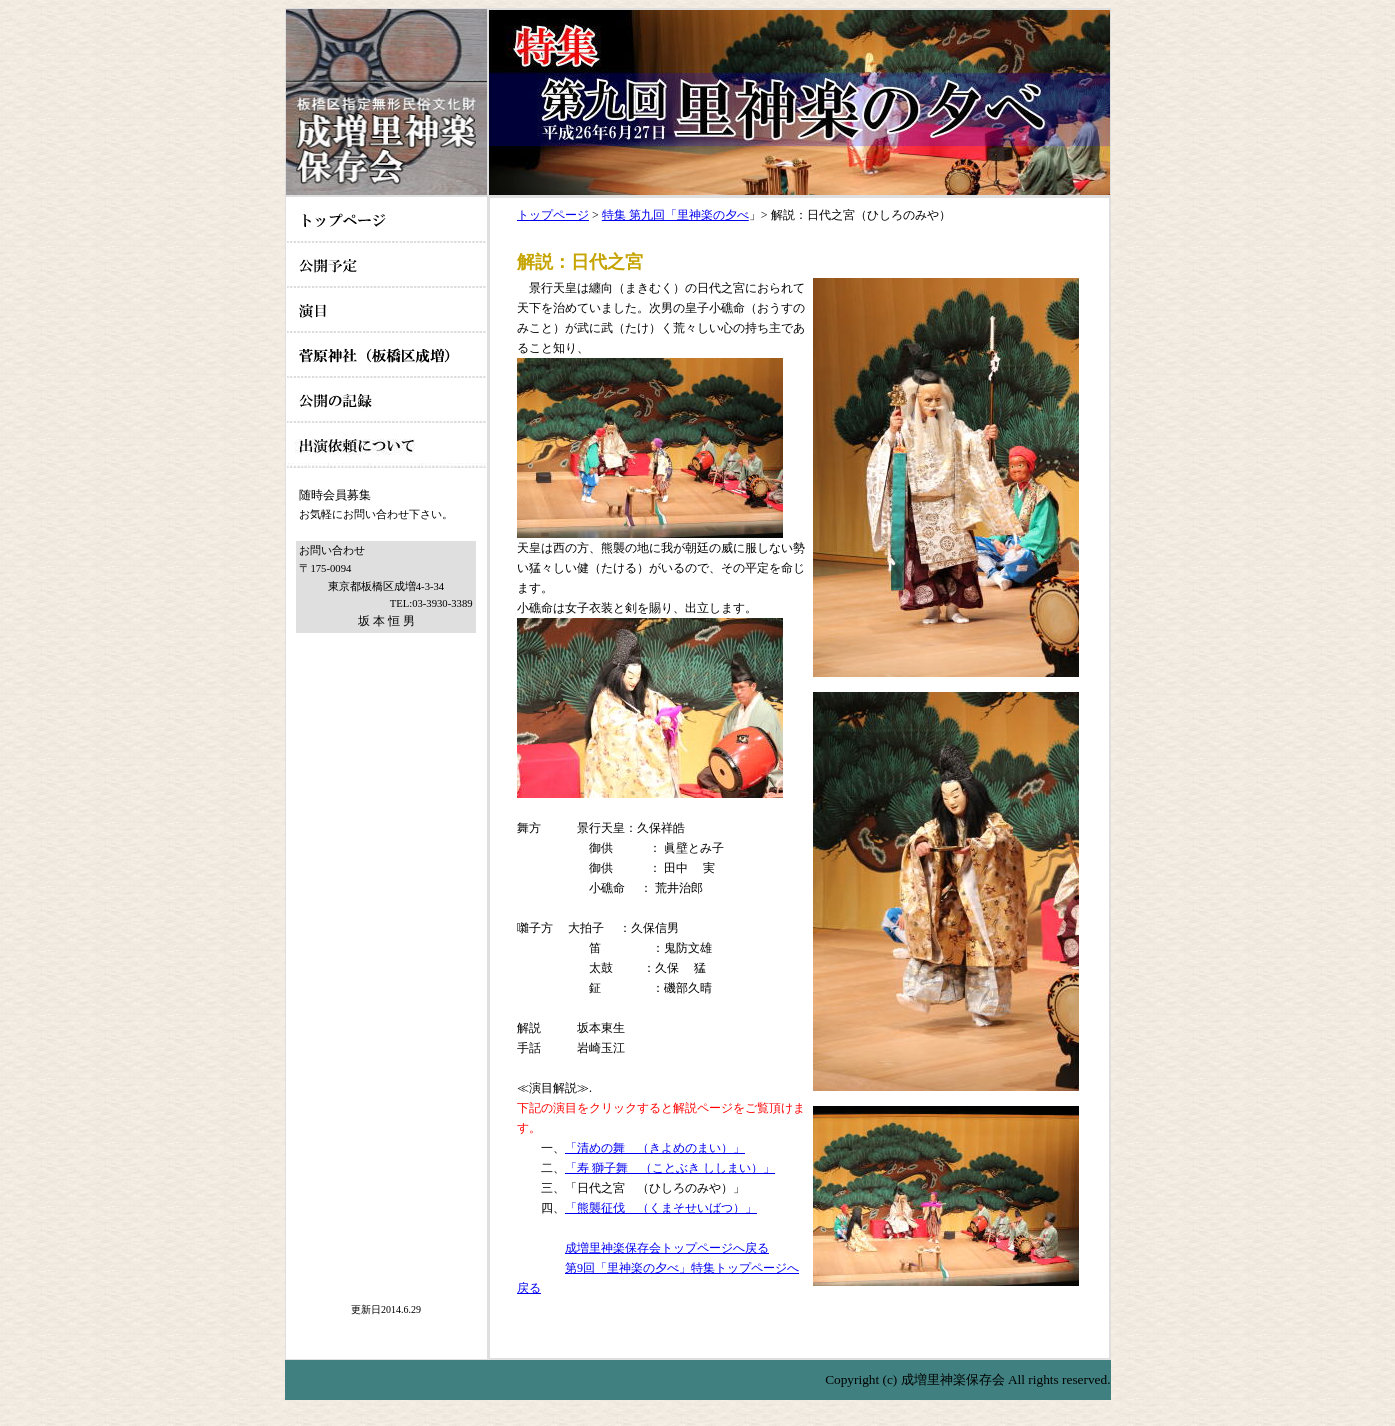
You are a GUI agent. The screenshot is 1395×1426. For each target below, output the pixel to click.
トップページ (553, 215)
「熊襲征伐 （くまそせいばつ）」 (661, 1208)
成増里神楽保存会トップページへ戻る (667, 1248)
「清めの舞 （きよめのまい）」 (655, 1148)
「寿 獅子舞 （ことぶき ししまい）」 (670, 1168)
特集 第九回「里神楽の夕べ (675, 215)
